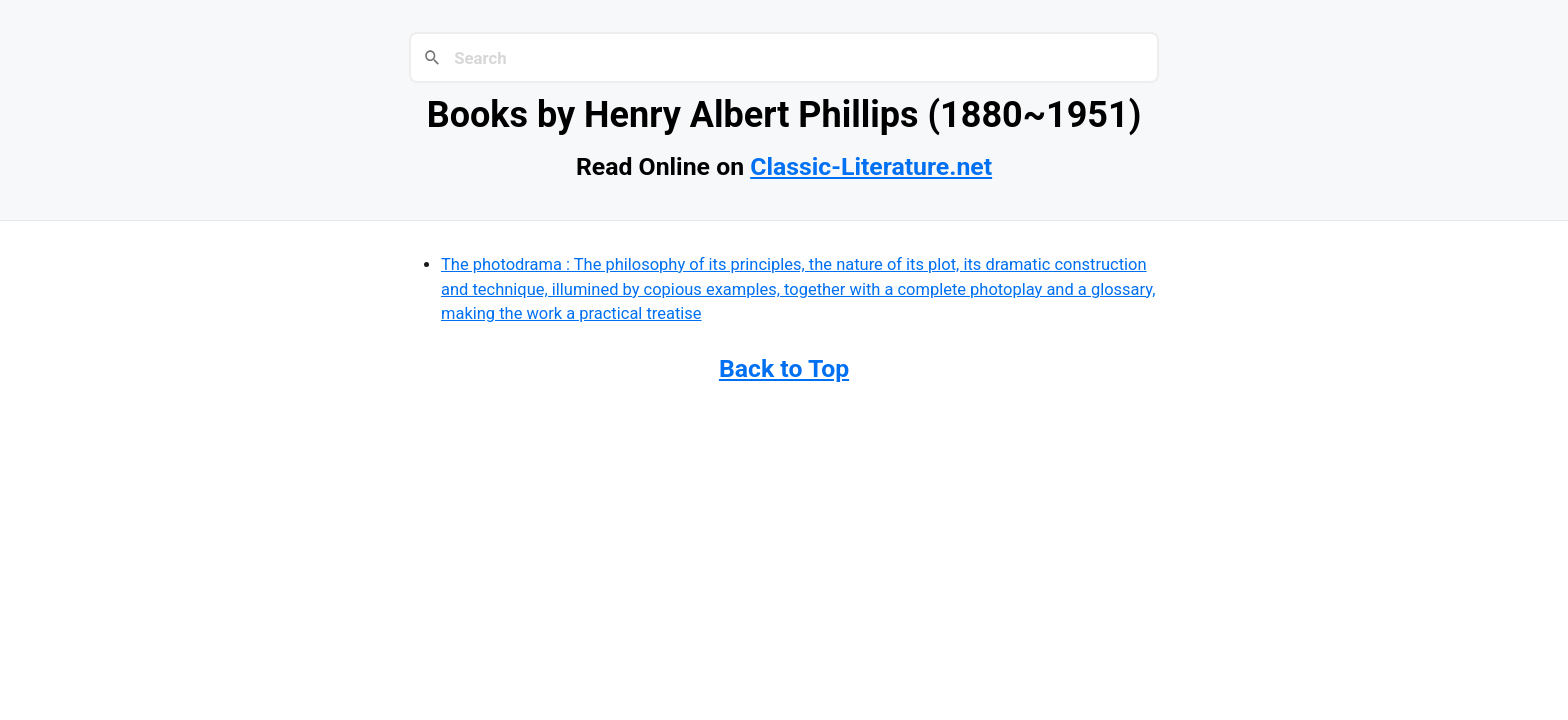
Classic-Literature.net (871, 166)
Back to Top (784, 368)
